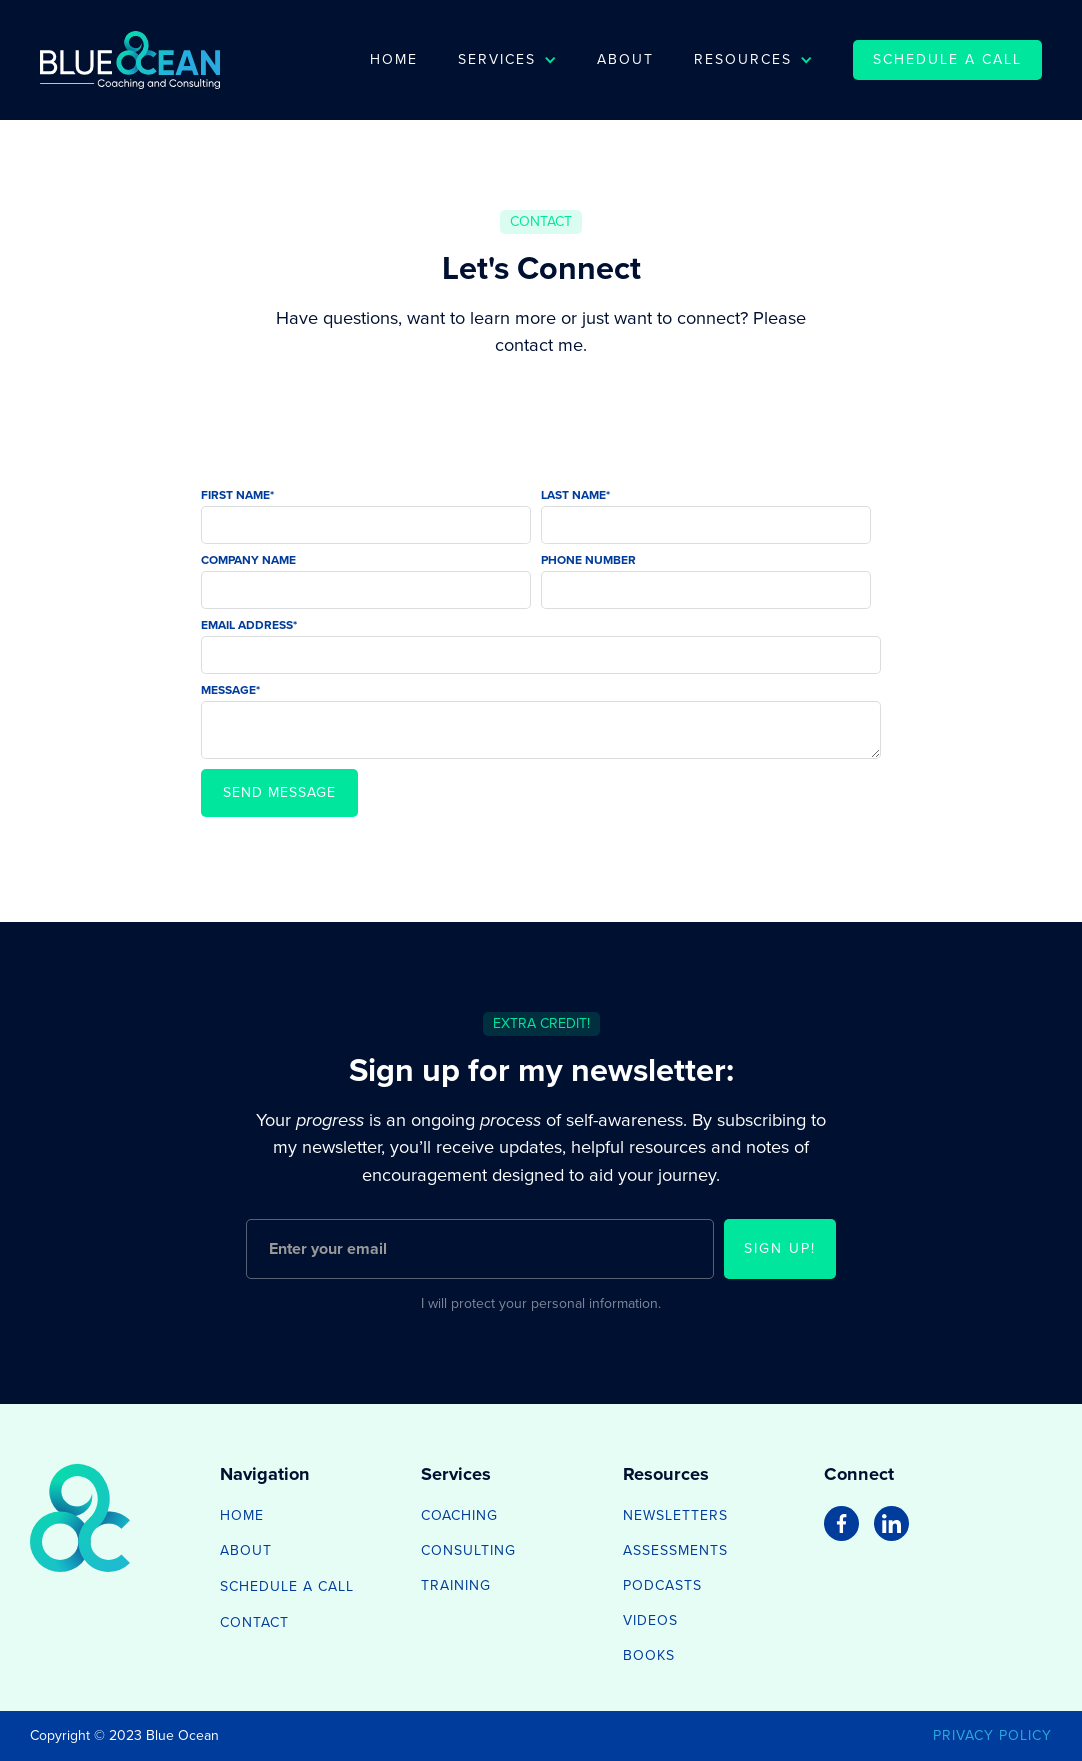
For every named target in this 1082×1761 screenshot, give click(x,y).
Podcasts (662, 1585)
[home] (130, 60)
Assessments (675, 1550)
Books (649, 1655)
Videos (650, 1620)
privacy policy (992, 1735)
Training (456, 1585)
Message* (230, 690)
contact (254, 1622)
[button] (507, 60)
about (246, 1550)
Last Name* (575, 495)
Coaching (459, 1515)
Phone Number (588, 560)
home (242, 1515)
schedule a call (947, 59)
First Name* (237, 495)
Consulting (468, 1550)
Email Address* (249, 625)
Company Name (248, 560)
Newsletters (675, 1515)
